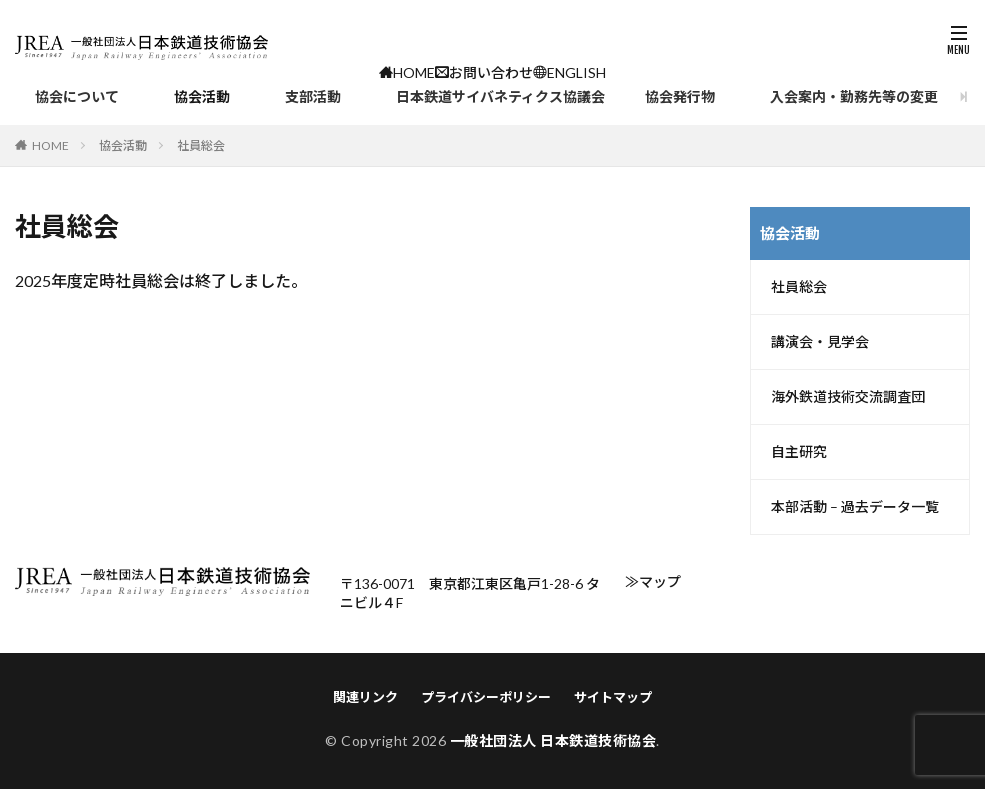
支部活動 (313, 96)
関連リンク (365, 697)
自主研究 (799, 452)
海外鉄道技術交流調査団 (848, 397)
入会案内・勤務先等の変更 (854, 96)
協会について (77, 96)
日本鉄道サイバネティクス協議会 (500, 96)
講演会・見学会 (820, 342)
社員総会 (799, 287)
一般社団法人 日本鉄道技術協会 (553, 740)
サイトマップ (613, 697)
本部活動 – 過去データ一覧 (855, 507)
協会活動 (202, 96)
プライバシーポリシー (486, 697)
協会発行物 (680, 96)
